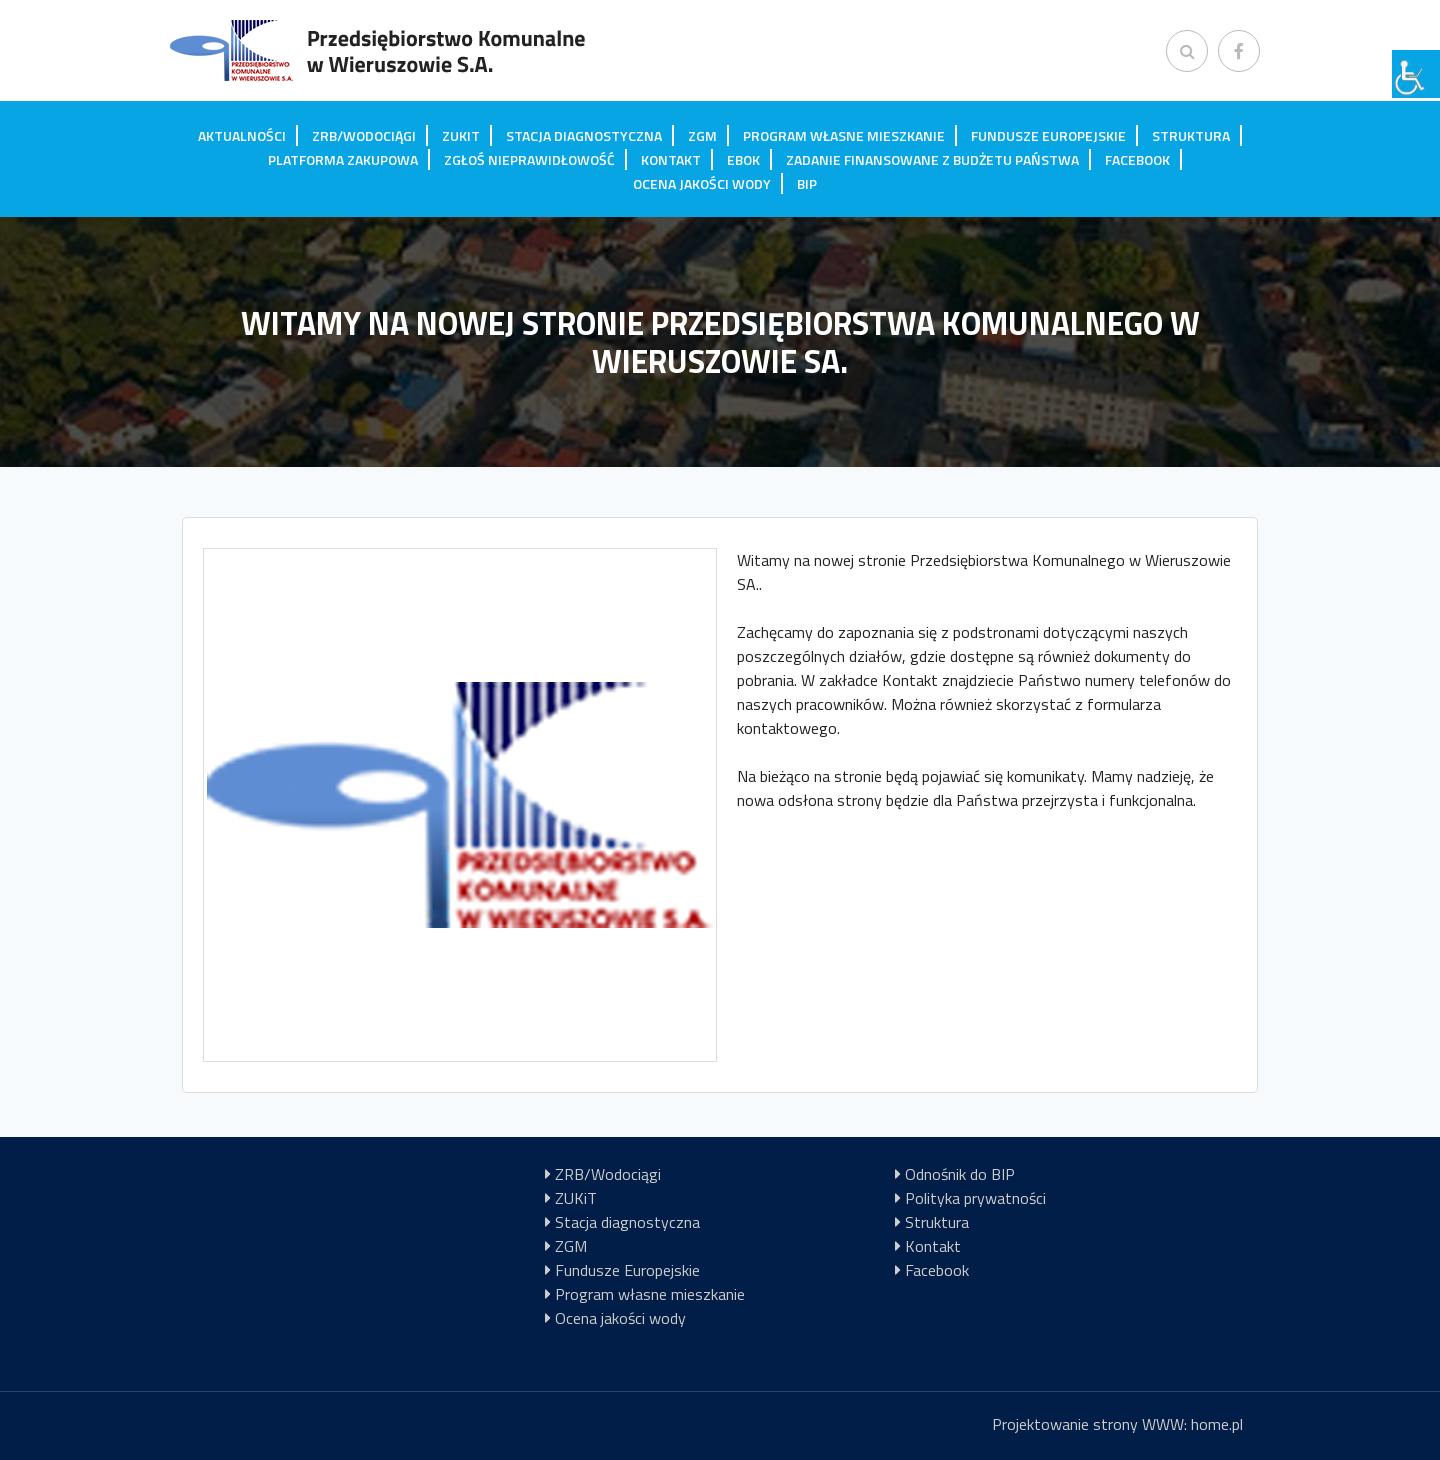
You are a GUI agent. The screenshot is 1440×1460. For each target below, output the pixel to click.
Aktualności (242, 135)
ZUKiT (461, 135)
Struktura (1191, 135)
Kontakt (671, 159)
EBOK (743, 159)
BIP (807, 183)
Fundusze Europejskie (1048, 135)
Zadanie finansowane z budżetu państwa (932, 159)
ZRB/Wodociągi (364, 135)
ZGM (702, 135)
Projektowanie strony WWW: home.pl (1117, 1424)
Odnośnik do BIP (960, 1174)
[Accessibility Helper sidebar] (1416, 74)
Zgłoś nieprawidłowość (529, 159)
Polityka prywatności (975, 1198)
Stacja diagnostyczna (584, 135)
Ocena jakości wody (702, 183)
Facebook (1137, 159)
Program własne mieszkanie (844, 135)
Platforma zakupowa (343, 159)
